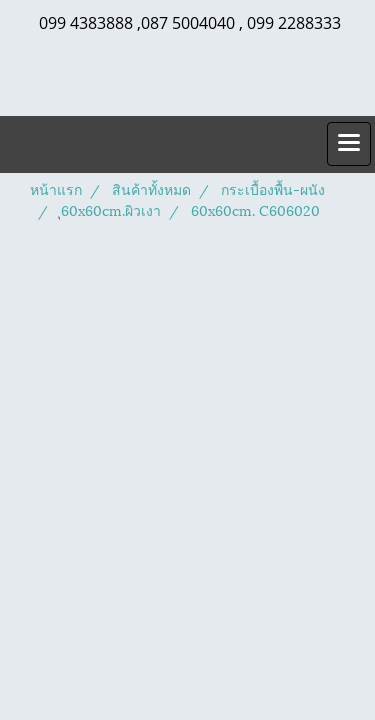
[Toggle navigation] (349, 144)
